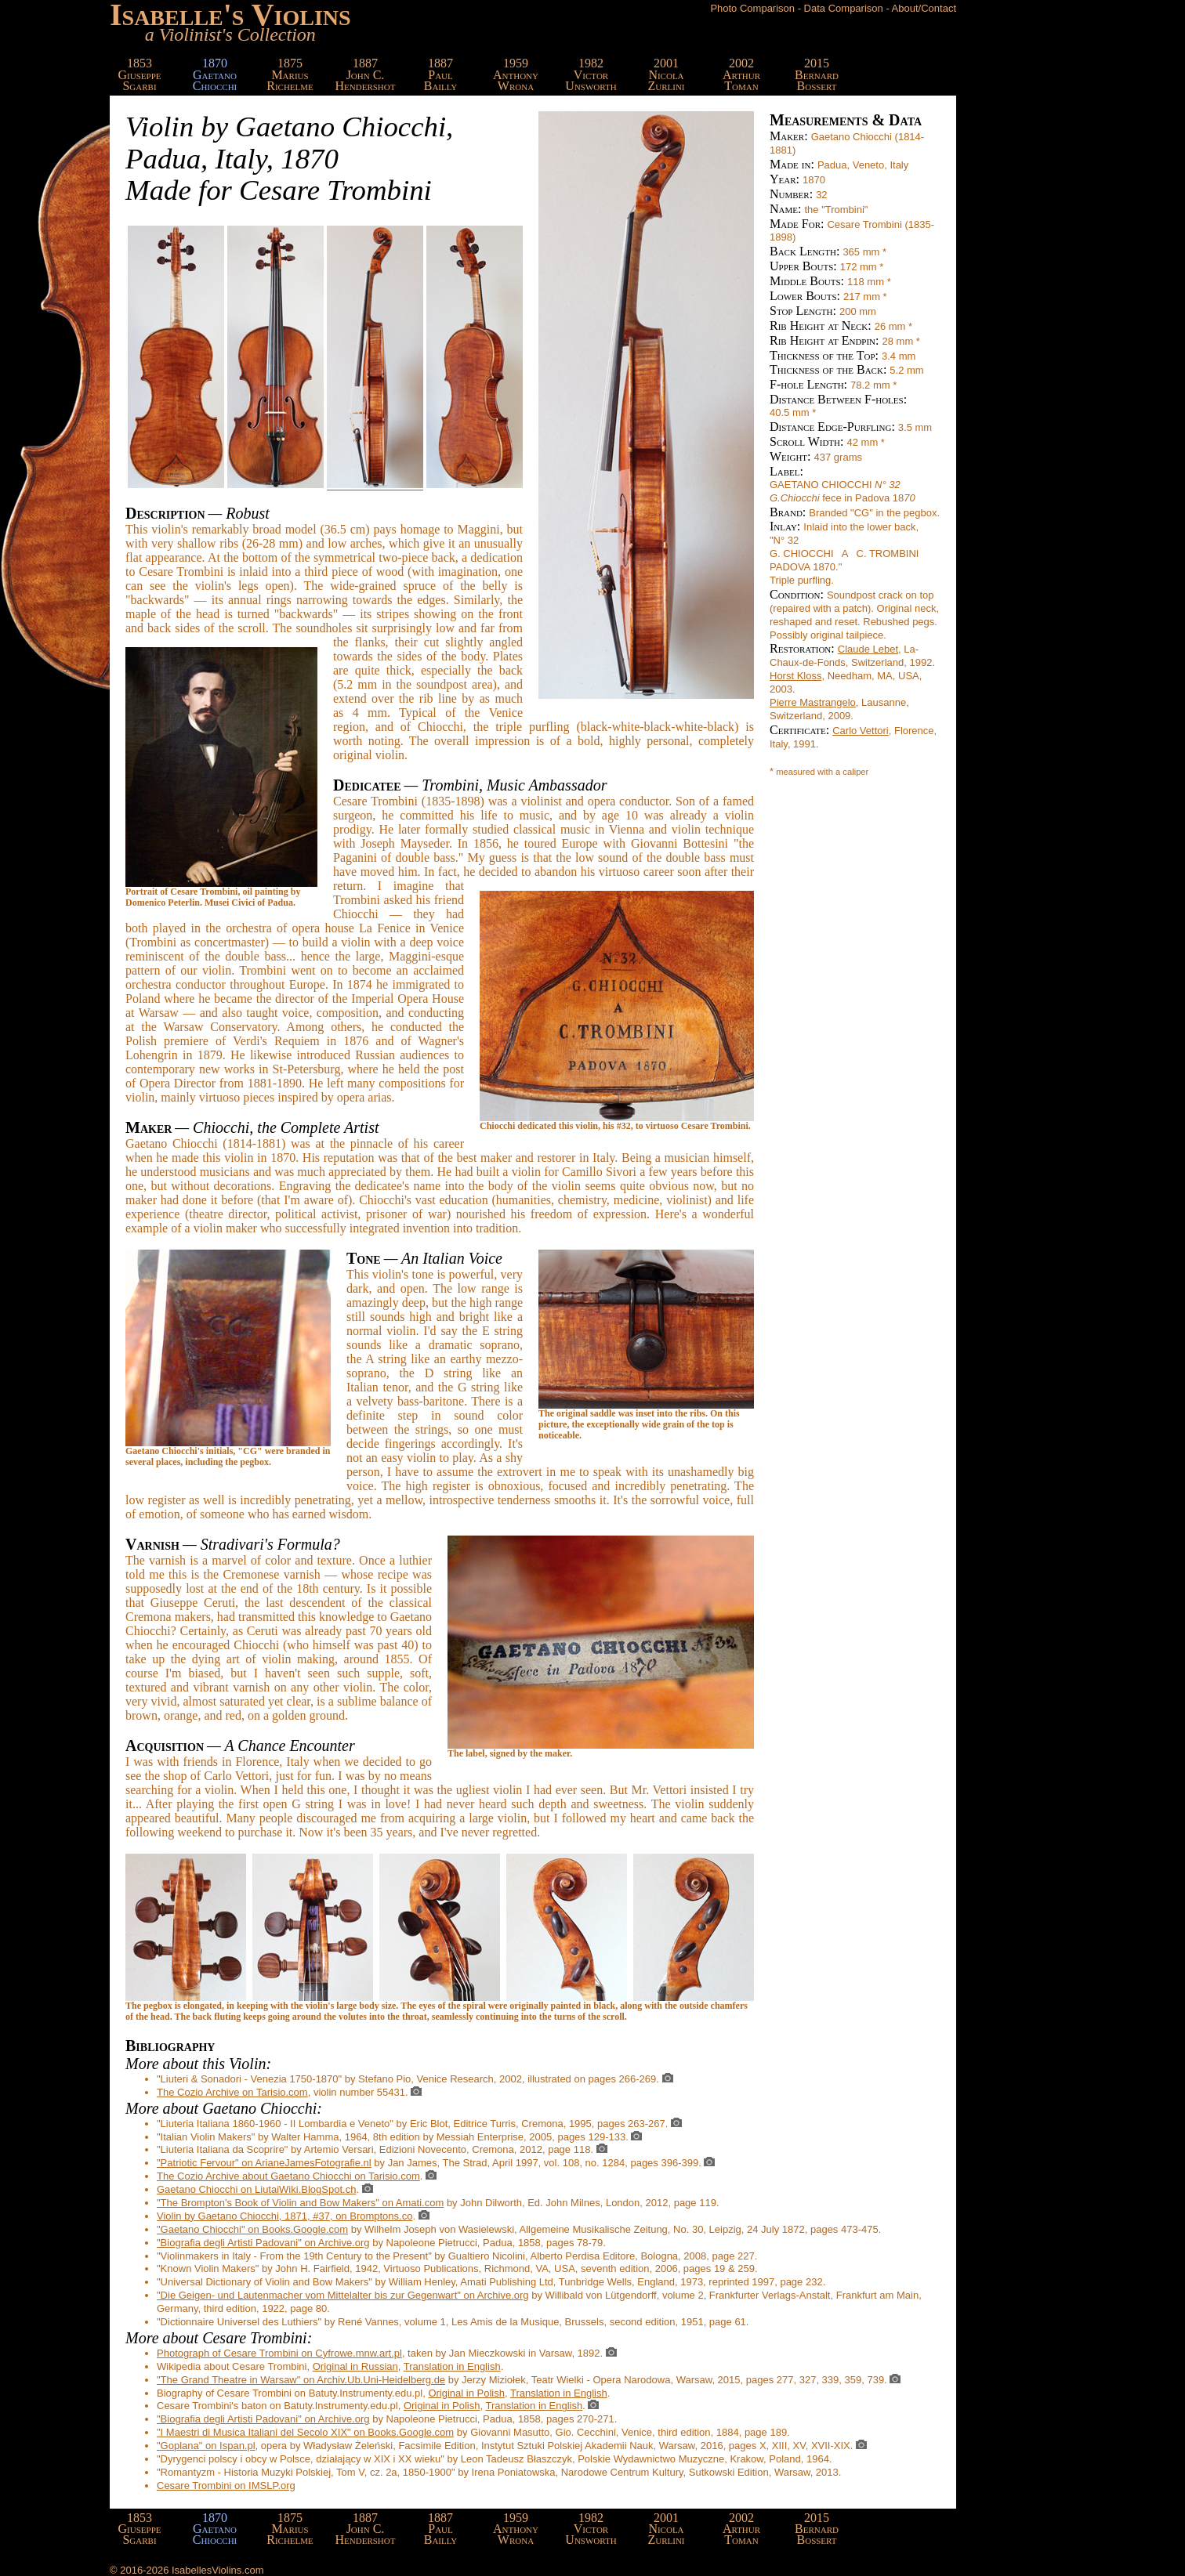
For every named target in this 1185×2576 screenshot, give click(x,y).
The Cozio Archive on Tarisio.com (232, 2092)
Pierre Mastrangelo (813, 702)
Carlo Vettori (860, 730)
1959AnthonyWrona (515, 74)
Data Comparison (843, 8)
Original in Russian (355, 2366)
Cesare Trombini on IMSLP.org (226, 2485)
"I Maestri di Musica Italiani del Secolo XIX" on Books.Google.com (305, 2432)
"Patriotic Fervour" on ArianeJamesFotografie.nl (264, 2163)
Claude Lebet (868, 649)
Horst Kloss (795, 676)
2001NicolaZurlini (665, 74)
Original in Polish (466, 2393)
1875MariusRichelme (289, 74)
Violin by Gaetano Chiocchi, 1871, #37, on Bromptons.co (284, 2216)
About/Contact (924, 8)
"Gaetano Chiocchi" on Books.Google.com (252, 2229)
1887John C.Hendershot (365, 74)
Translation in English (452, 2366)
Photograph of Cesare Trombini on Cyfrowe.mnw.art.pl (279, 2353)
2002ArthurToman (741, 74)
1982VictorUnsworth (590, 74)
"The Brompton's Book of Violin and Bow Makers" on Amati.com (300, 2203)
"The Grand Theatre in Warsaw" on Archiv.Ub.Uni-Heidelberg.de (301, 2380)
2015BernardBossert (817, 74)
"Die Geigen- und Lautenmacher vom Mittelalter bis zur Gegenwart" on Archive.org (343, 2295)
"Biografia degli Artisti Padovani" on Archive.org (263, 2243)
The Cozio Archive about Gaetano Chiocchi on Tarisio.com (288, 2176)
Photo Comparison (752, 8)
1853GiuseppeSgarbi (139, 74)
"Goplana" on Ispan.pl (206, 2445)
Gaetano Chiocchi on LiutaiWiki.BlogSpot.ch (256, 2189)
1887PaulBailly (441, 74)
